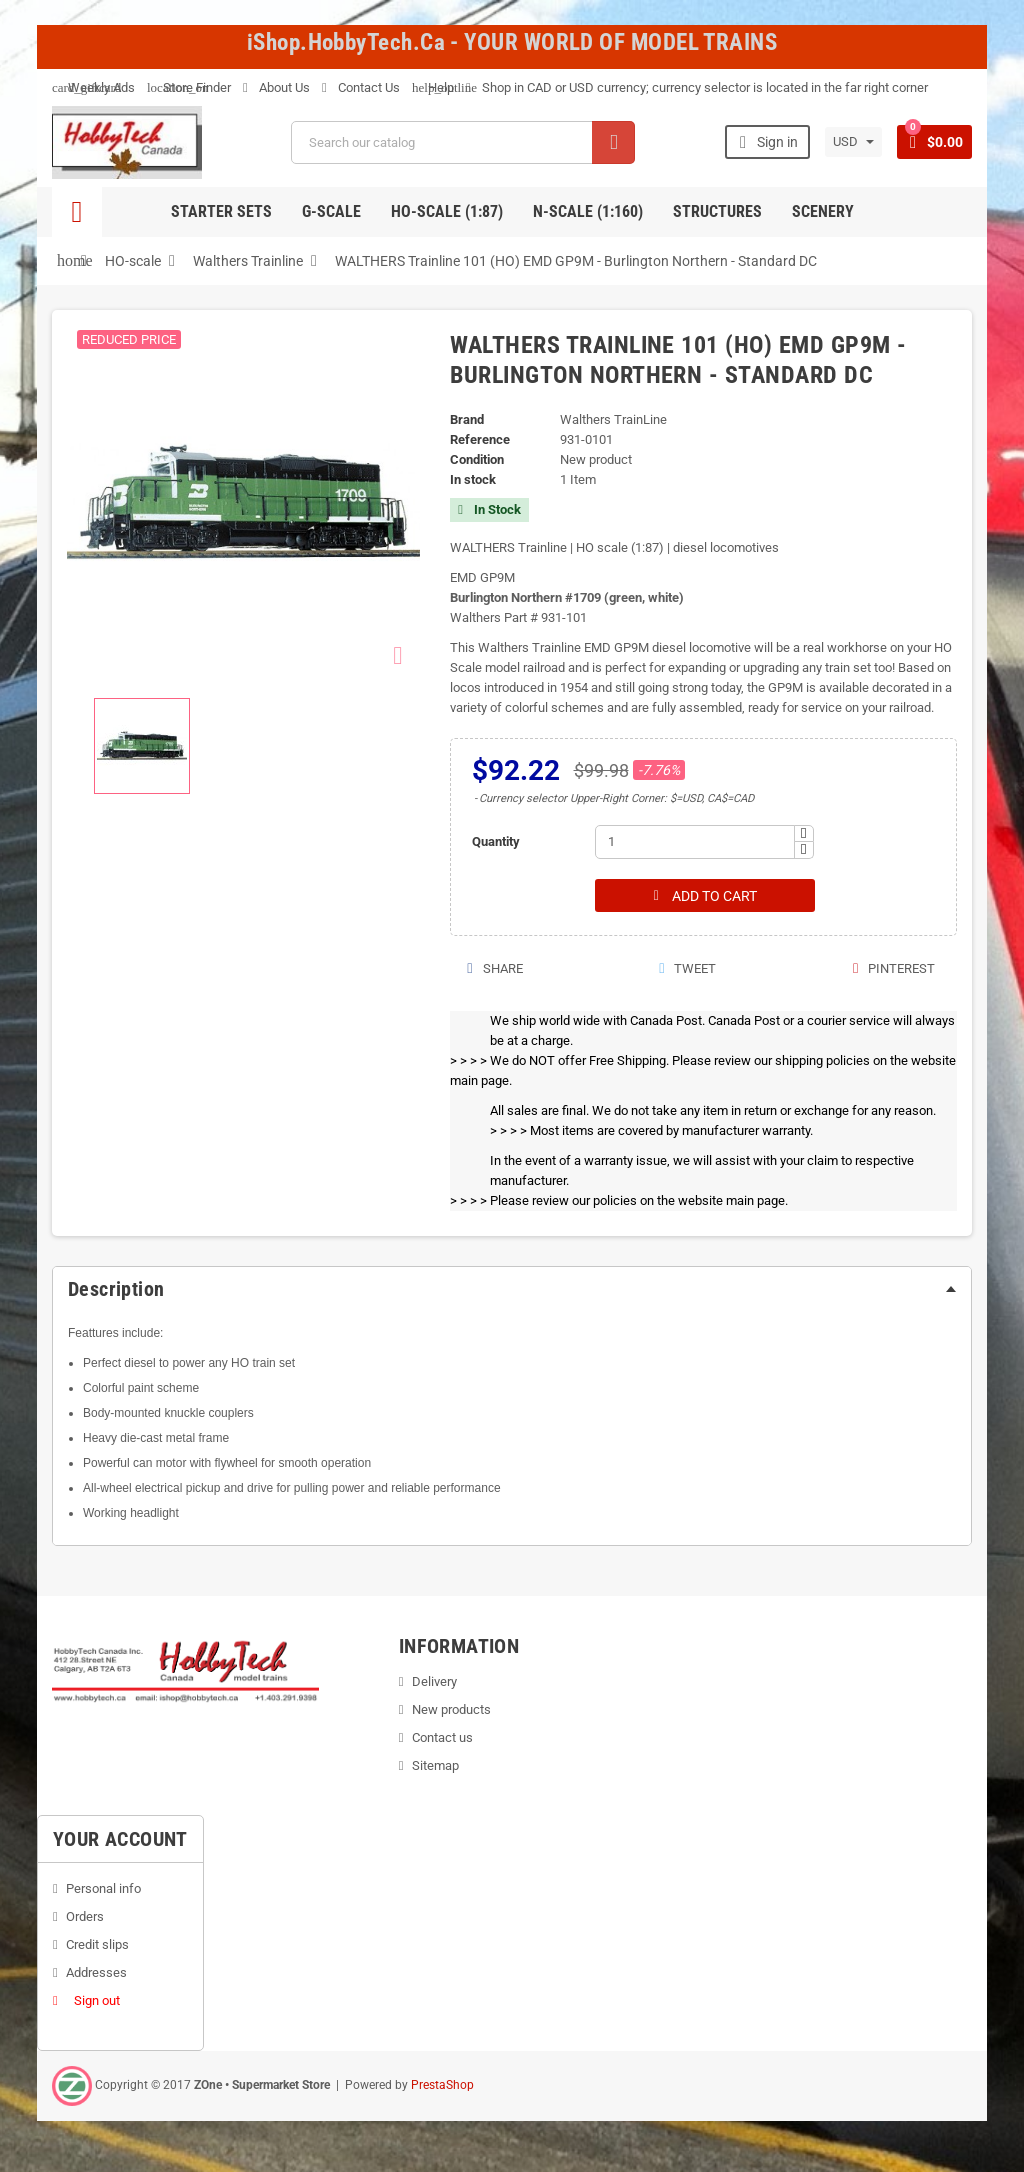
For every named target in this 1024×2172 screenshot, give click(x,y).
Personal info (103, 1889)
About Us (276, 87)
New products (451, 1710)
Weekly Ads (93, 87)
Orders (85, 1917)
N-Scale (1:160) (588, 211)
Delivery (434, 1682)
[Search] (462, 142)
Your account (120, 1840)
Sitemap (435, 1766)
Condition (477, 459)
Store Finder (189, 87)
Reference (480, 439)
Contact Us (361, 87)
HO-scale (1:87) (447, 211)
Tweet (686, 969)
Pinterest (893, 969)
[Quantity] (695, 842)
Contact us (442, 1738)
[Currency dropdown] (852, 142)
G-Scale (331, 211)
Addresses (96, 1973)
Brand (467, 419)
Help (433, 87)
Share (493, 969)
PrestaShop (442, 2086)
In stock (473, 479)
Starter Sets (221, 211)
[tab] (512, 1290)
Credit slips (97, 1945)
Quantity (496, 841)
